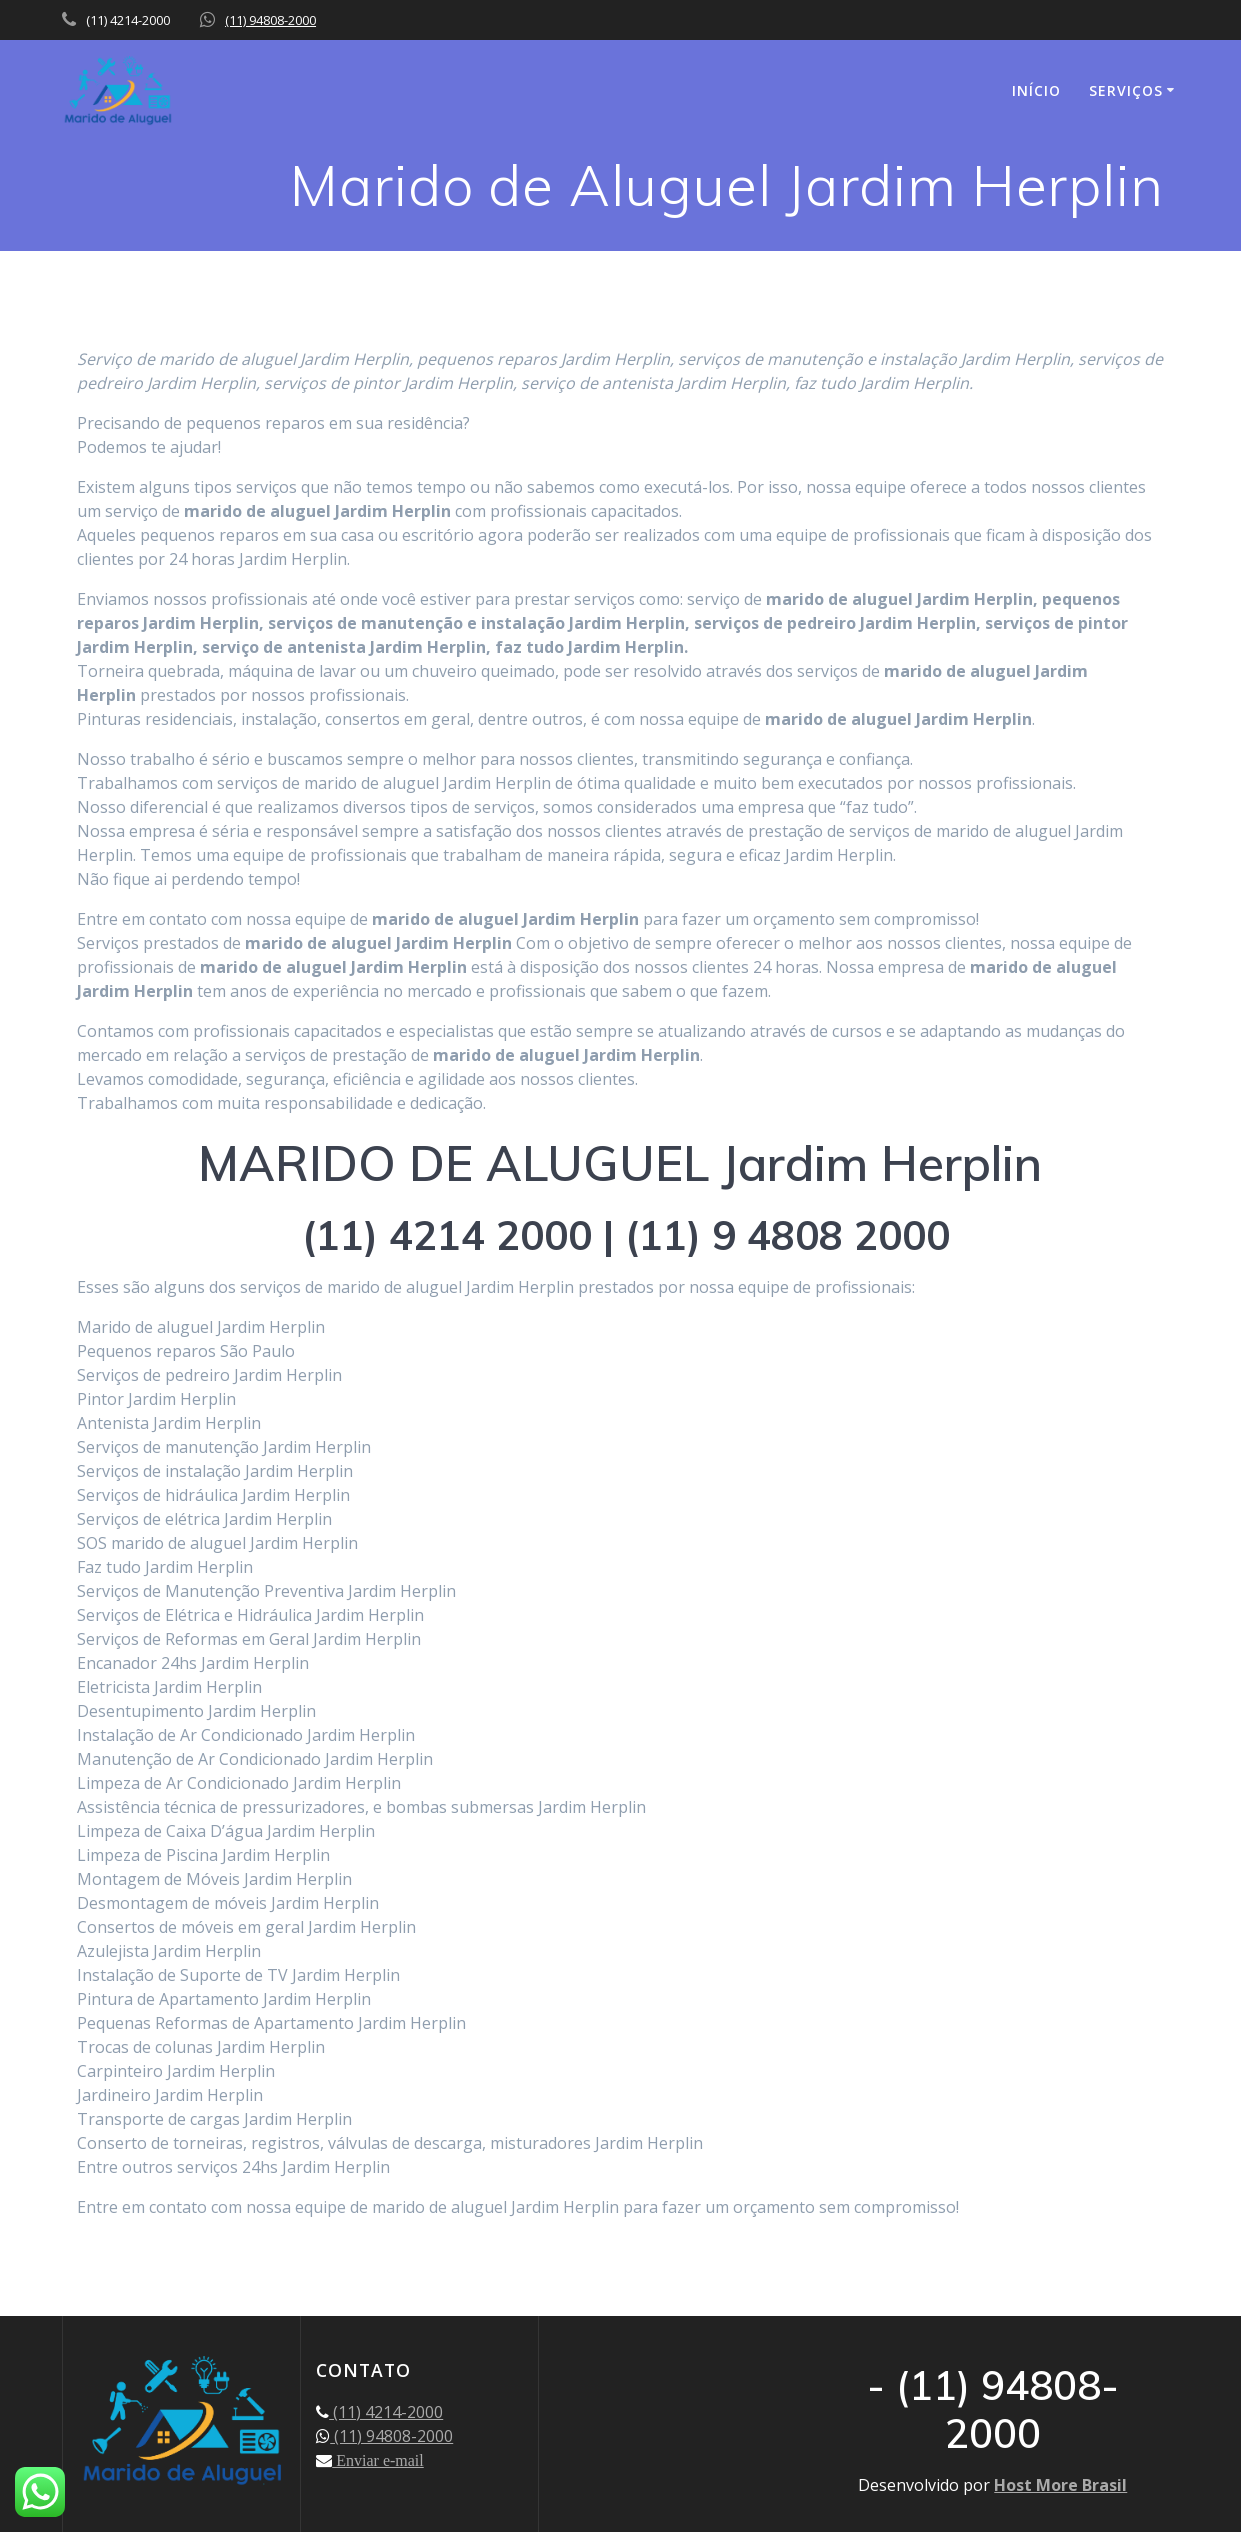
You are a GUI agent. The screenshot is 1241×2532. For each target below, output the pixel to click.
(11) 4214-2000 (386, 2412)
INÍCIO (1036, 90)
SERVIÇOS (1126, 90)
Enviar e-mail (378, 2460)
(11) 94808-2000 (270, 20)
